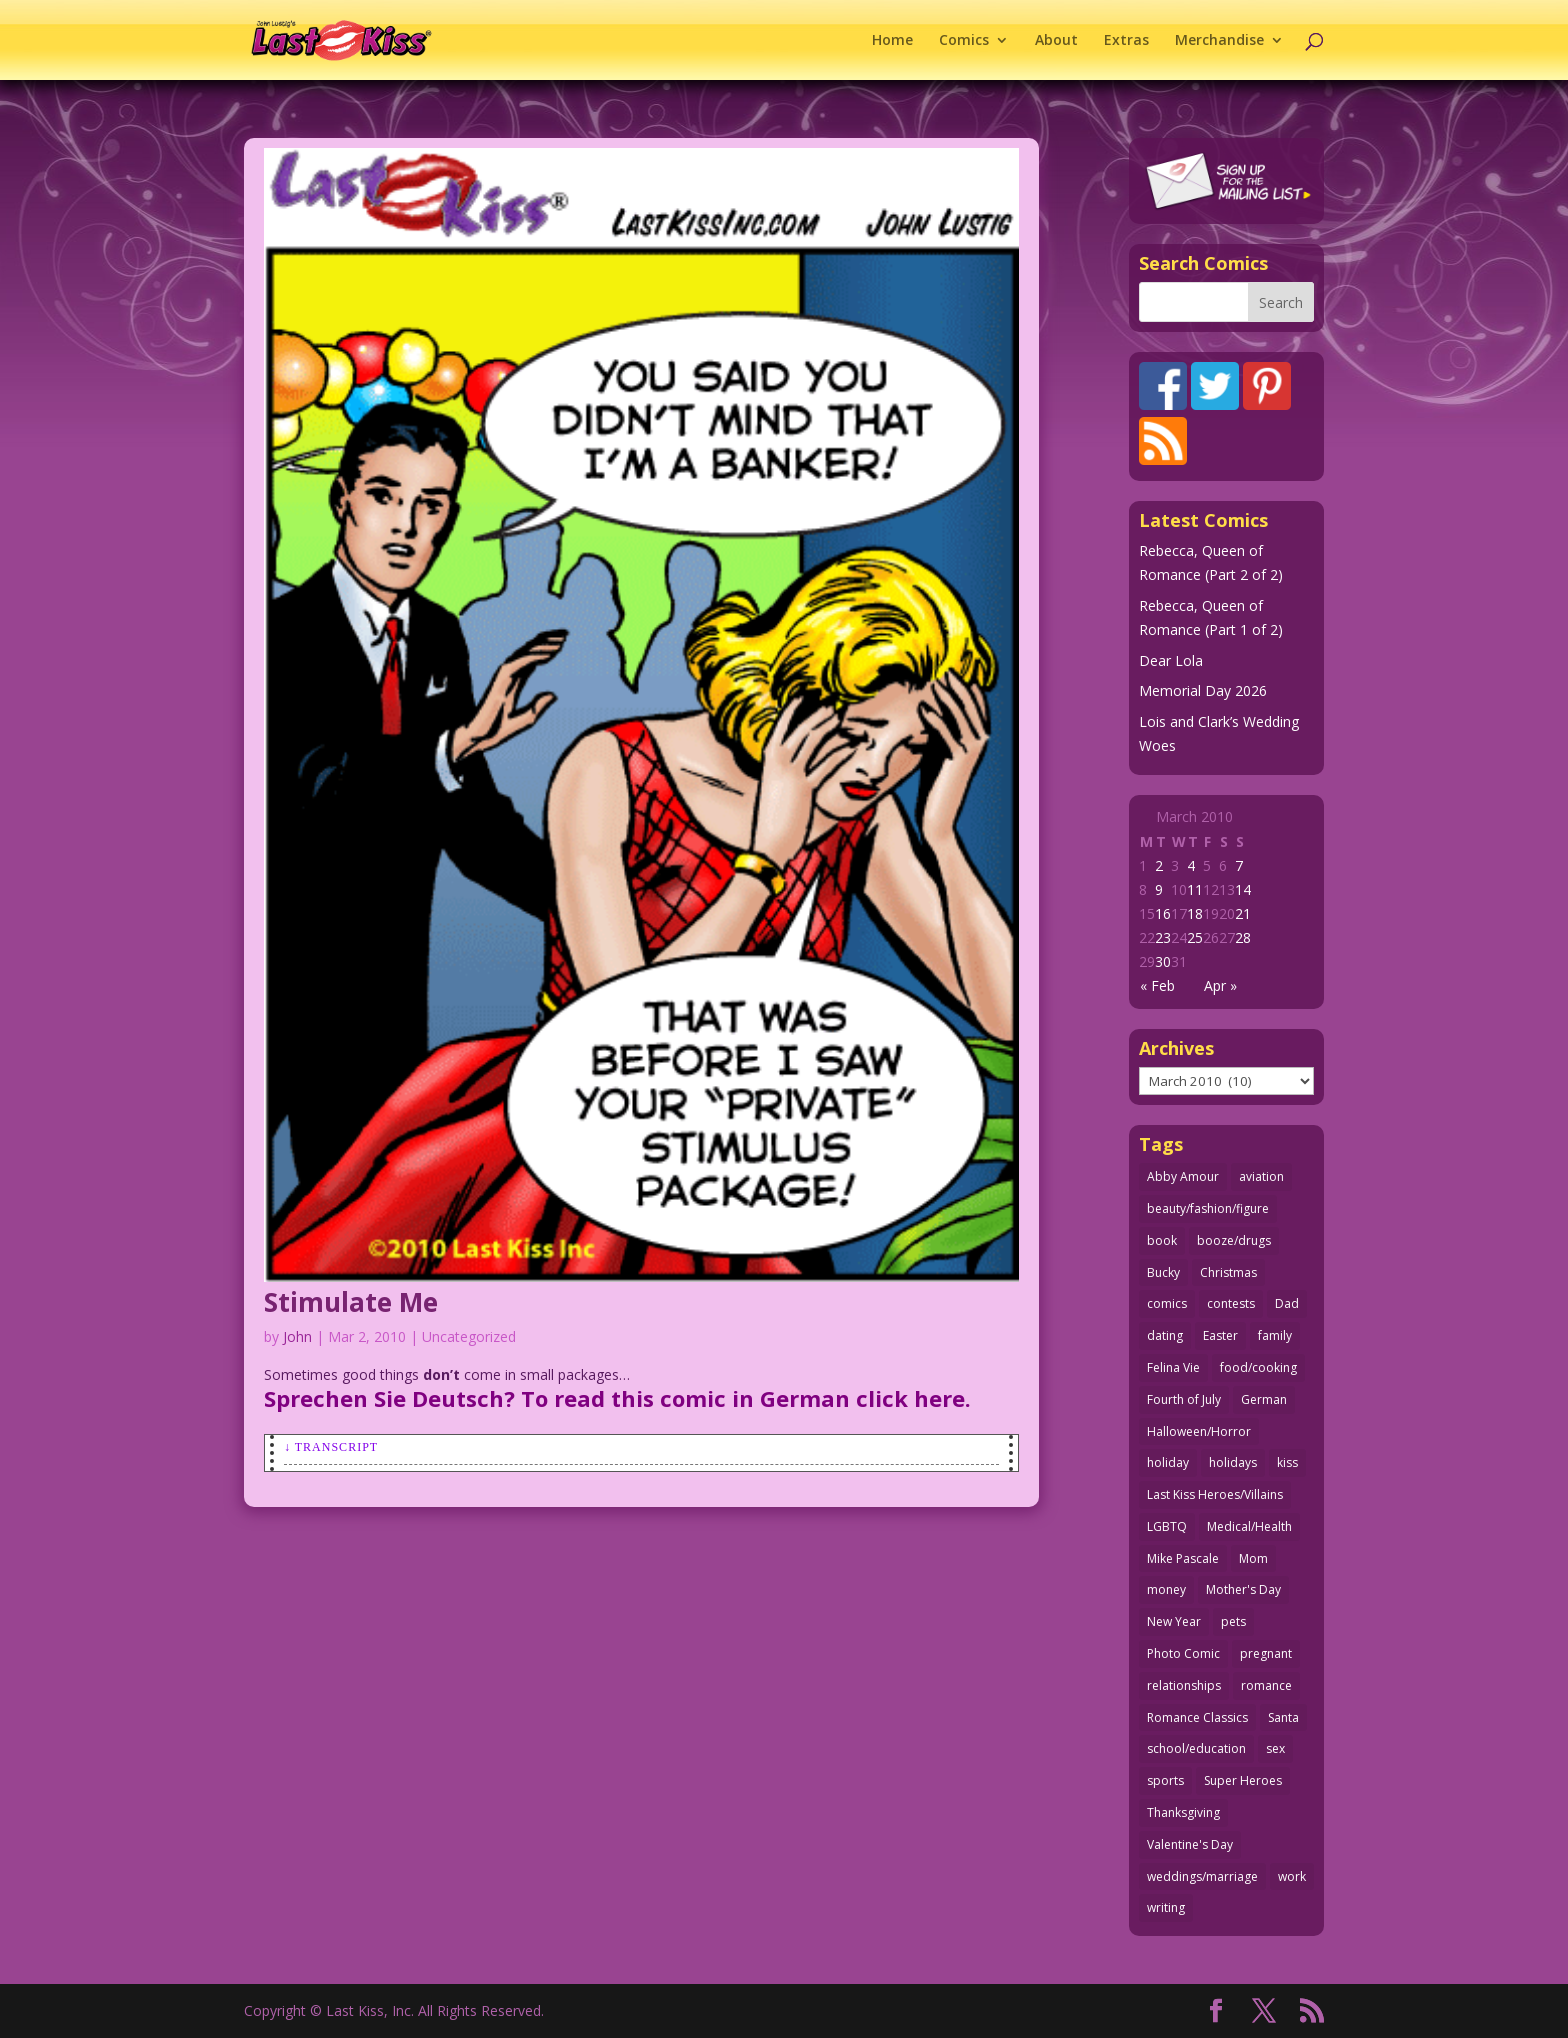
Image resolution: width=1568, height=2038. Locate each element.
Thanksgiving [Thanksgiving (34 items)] (1183, 1812)
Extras (1126, 41)
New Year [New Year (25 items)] (1174, 1621)
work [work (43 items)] (1292, 1876)
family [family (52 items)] (1275, 1335)
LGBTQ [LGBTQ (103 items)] (1167, 1526)
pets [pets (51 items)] (1233, 1621)
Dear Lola (1171, 660)
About (1056, 41)
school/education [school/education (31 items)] (1196, 1748)
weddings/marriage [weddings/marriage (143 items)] (1202, 1876)
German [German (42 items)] (1264, 1399)
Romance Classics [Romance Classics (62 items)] (1197, 1717)
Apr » (1220, 985)
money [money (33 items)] (1166, 1589)
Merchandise (1219, 41)
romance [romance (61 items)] (1266, 1685)
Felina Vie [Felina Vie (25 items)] (1173, 1367)
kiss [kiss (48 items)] (1287, 1462)
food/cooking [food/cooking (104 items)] (1258, 1367)
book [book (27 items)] (1162, 1240)
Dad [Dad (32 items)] (1287, 1303)
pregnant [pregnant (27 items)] (1266, 1653)
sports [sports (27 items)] (1165, 1780)
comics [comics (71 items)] (1167, 1303)
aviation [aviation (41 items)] (1261, 1176)
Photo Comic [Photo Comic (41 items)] (1183, 1653)
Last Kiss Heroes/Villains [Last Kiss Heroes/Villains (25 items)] (1215, 1494)
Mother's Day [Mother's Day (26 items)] (1243, 1589)
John (297, 1336)
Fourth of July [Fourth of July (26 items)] (1184, 1399)
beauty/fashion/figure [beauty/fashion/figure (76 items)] (1208, 1208)
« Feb (1157, 985)
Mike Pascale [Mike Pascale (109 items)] (1183, 1558)
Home (892, 41)
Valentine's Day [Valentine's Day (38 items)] (1190, 1844)
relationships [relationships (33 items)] (1184, 1685)
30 (1163, 961)
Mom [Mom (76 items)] (1253, 1558)
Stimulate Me (351, 1302)
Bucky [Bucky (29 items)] (1163, 1272)
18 (1195, 913)
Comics (964, 41)
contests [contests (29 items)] (1231, 1303)
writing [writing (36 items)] (1166, 1907)
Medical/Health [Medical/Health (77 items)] (1249, 1526)
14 (1243, 889)
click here (910, 1398)
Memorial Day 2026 (1203, 690)
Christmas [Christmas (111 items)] (1228, 1272)
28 (1243, 937)
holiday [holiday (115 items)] (1168, 1462)
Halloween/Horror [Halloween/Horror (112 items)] (1199, 1431)
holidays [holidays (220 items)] (1233, 1462)
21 (1243, 913)
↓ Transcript (331, 1447)
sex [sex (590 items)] (1275, 1748)
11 (1195, 889)
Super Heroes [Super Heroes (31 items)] (1243, 1780)
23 (1163, 937)
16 (1163, 913)
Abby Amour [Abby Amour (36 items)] (1183, 1176)
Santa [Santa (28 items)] (1283, 1717)
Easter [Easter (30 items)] (1220, 1335)
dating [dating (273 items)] (1165, 1335)
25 (1195, 937)
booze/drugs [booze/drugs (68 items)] (1234, 1240)
